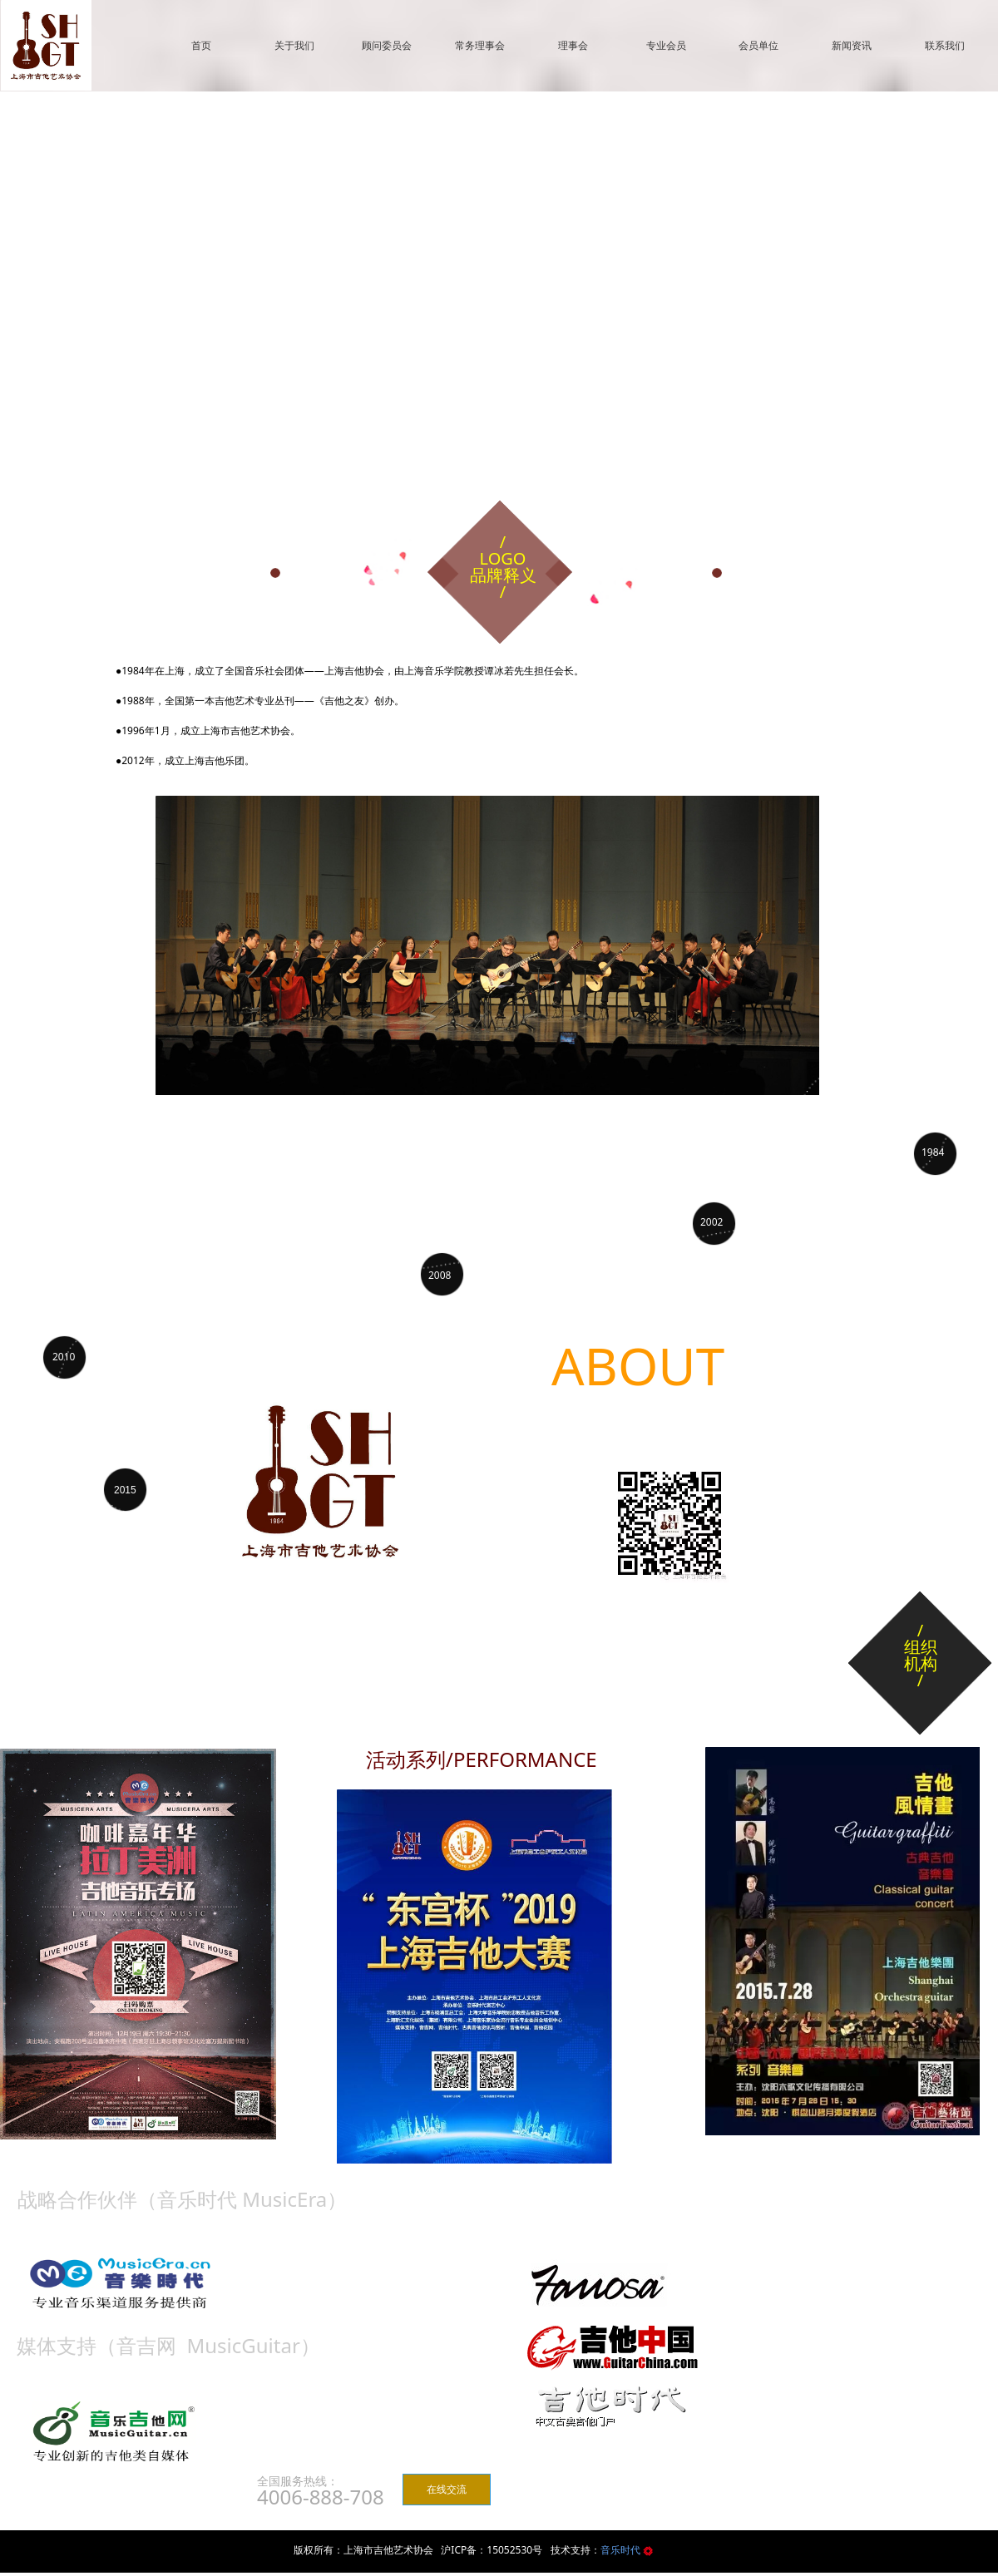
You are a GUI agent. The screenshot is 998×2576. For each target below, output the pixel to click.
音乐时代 (621, 2550)
